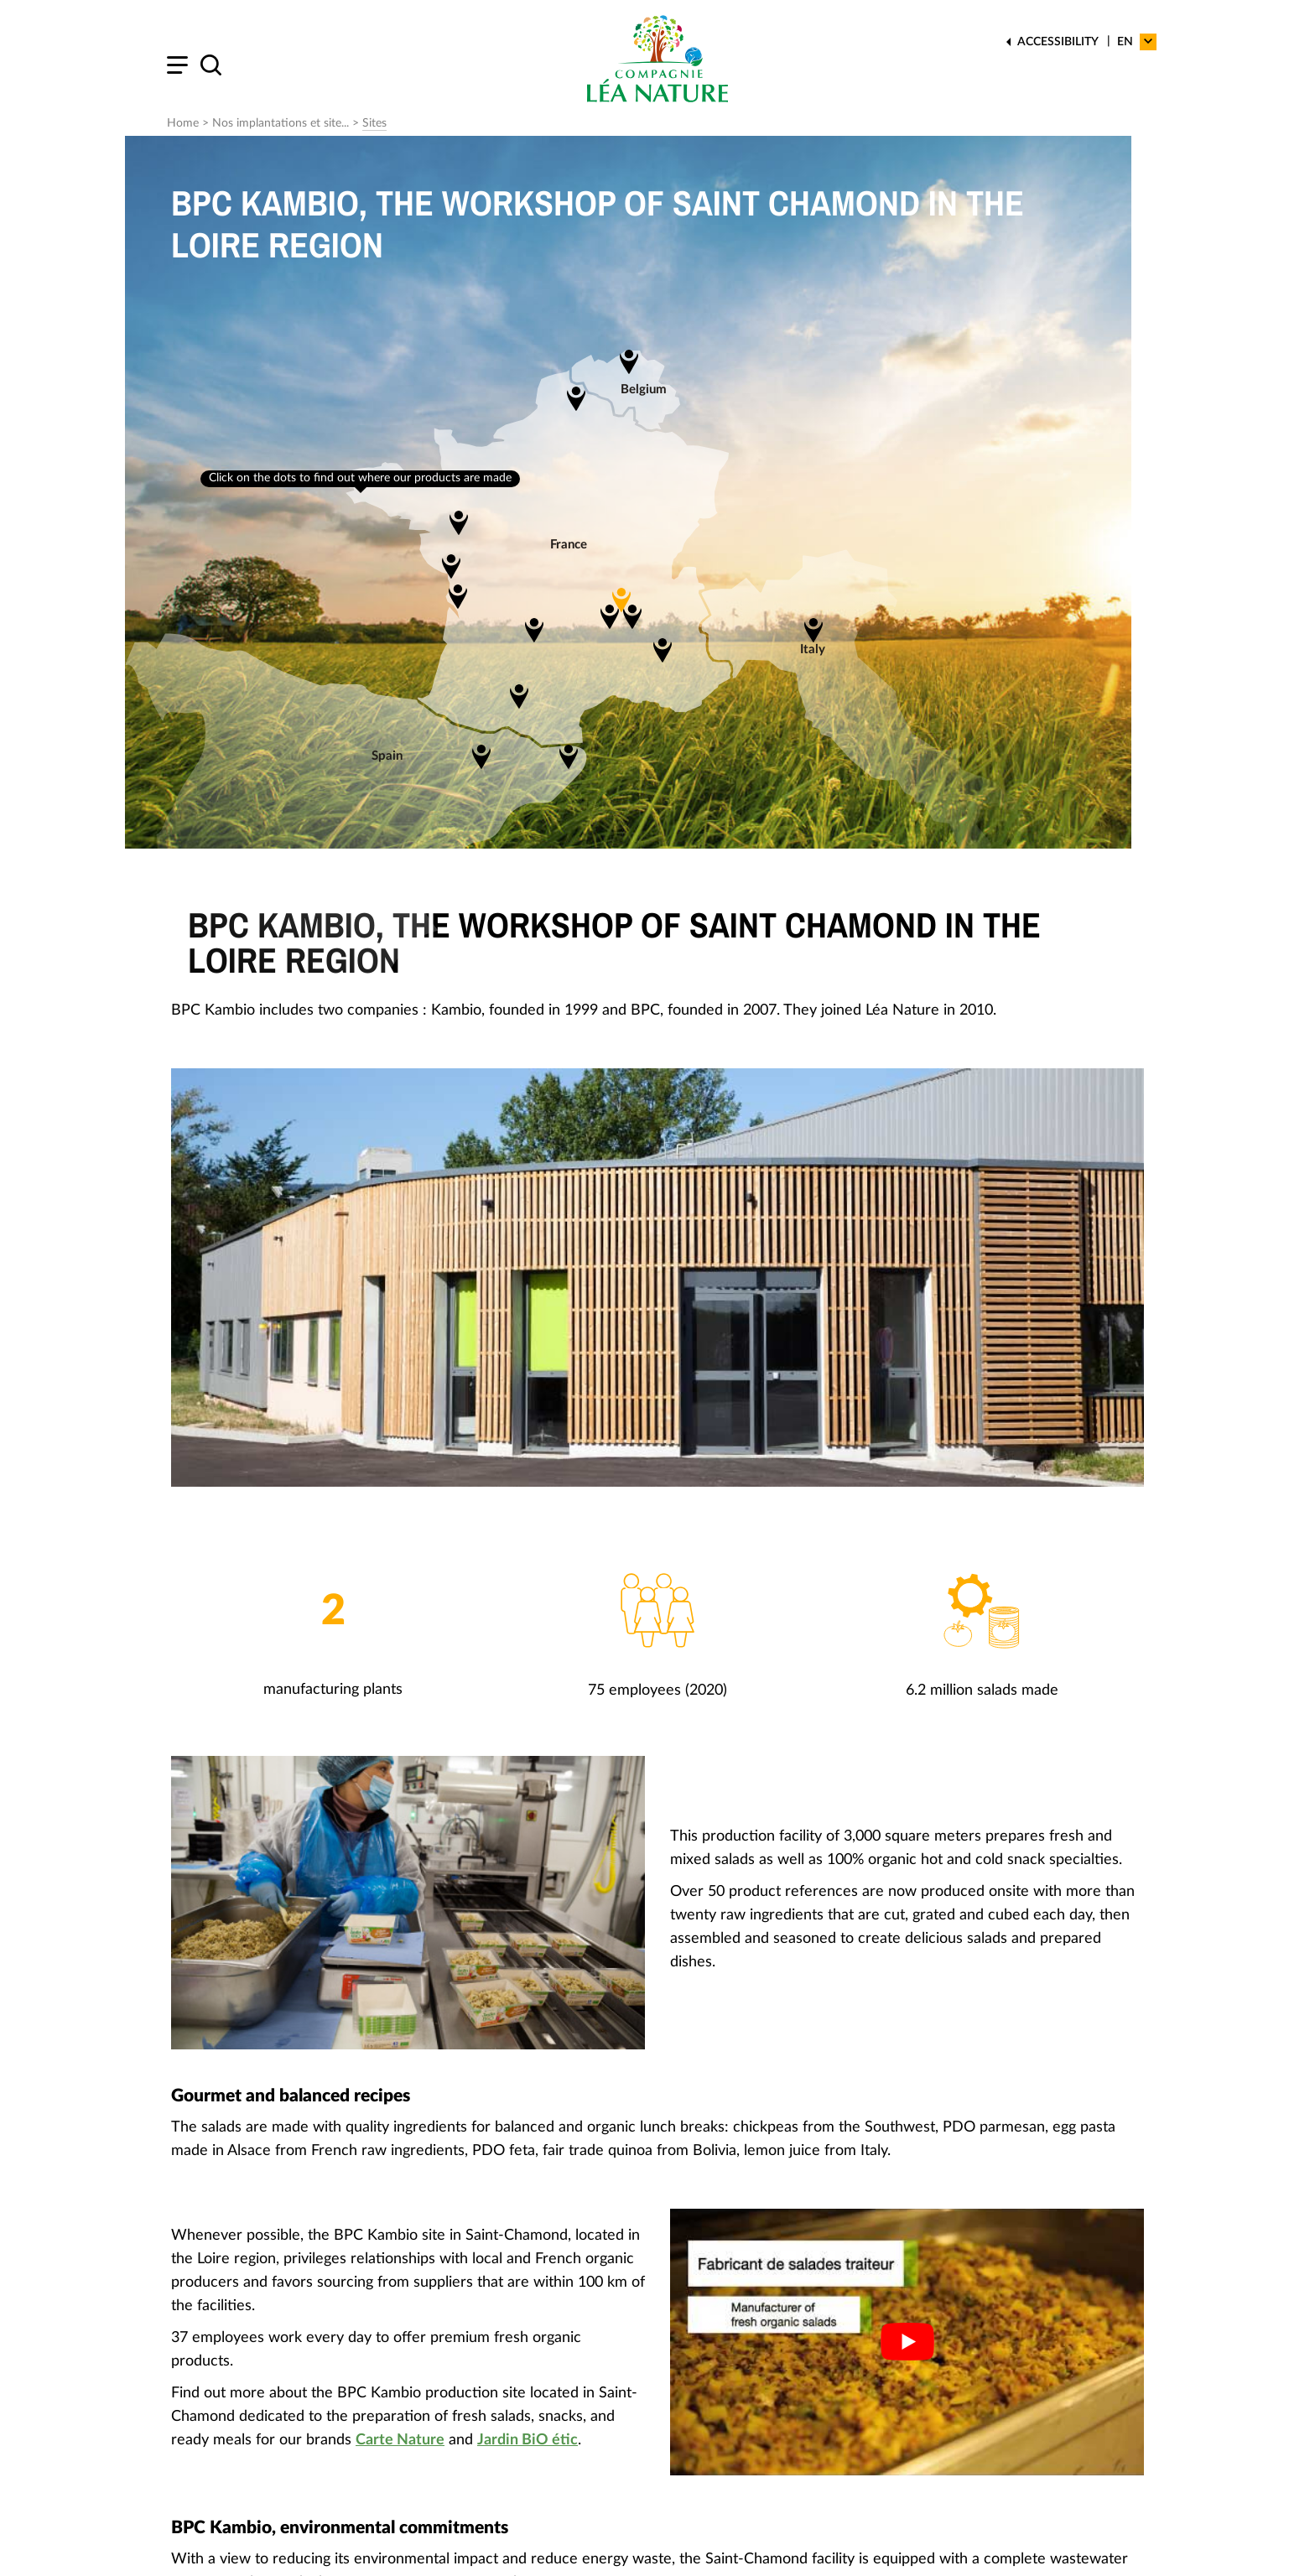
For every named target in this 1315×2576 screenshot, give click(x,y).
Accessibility (1058, 42)
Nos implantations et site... (280, 123)
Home (183, 123)
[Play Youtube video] (907, 2342)
